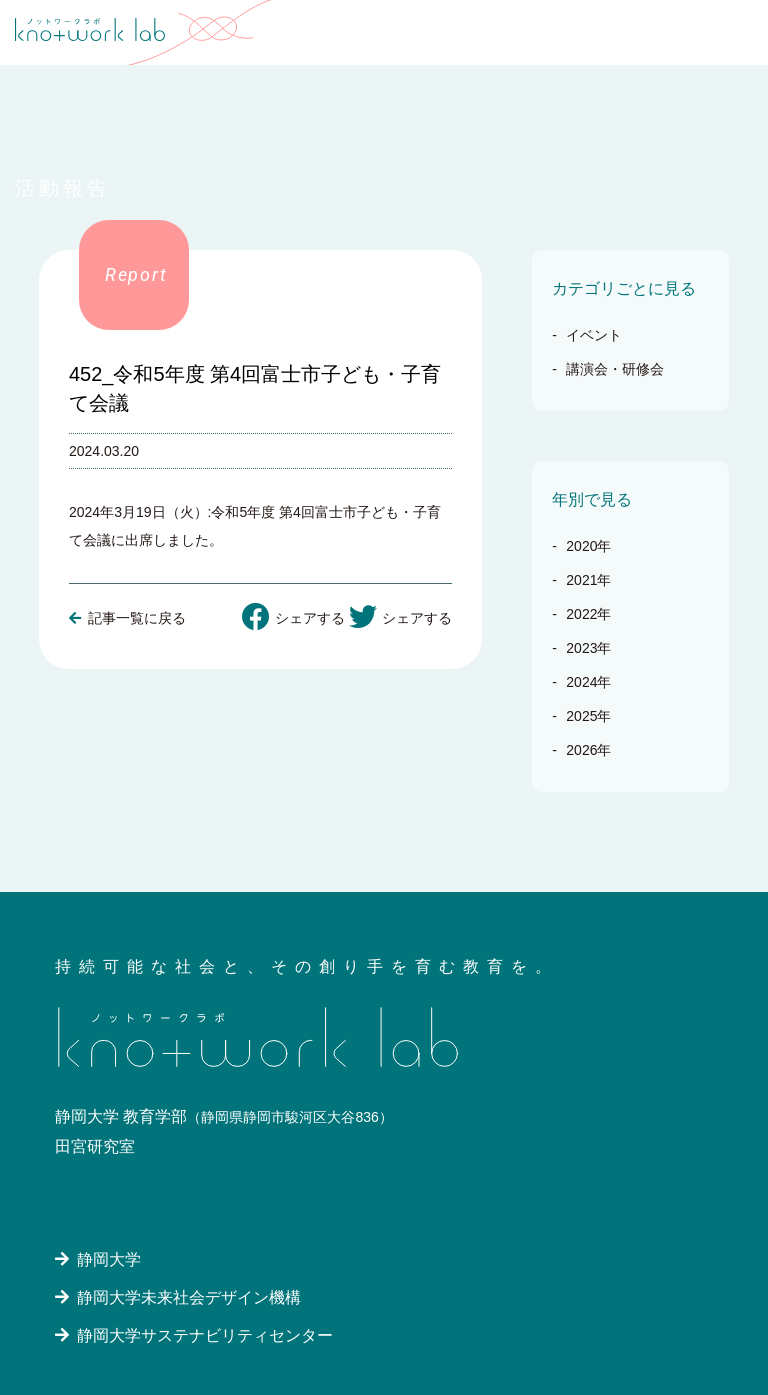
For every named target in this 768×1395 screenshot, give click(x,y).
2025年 (588, 716)
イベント (594, 335)
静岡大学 (106, 1259)
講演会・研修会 (615, 369)
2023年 (588, 648)
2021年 (588, 580)
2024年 (588, 682)
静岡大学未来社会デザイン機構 (186, 1297)
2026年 (588, 750)
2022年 (588, 614)
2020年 (588, 546)
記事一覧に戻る (127, 618)
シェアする (293, 617)
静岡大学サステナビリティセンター (202, 1335)
